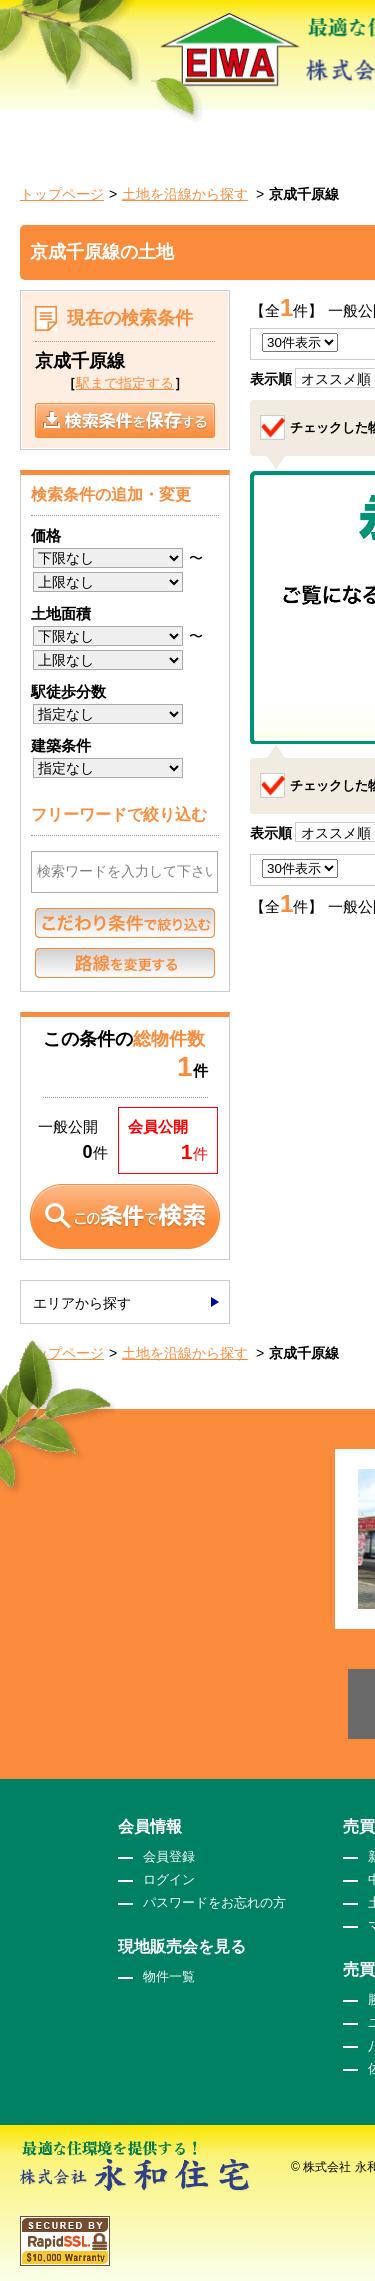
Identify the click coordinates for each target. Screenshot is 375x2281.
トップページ (62, 194)
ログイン (169, 1879)
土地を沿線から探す (185, 194)
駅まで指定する (125, 383)
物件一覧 (169, 1976)
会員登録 (169, 1856)
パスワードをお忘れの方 (214, 1902)
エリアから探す (82, 1303)
